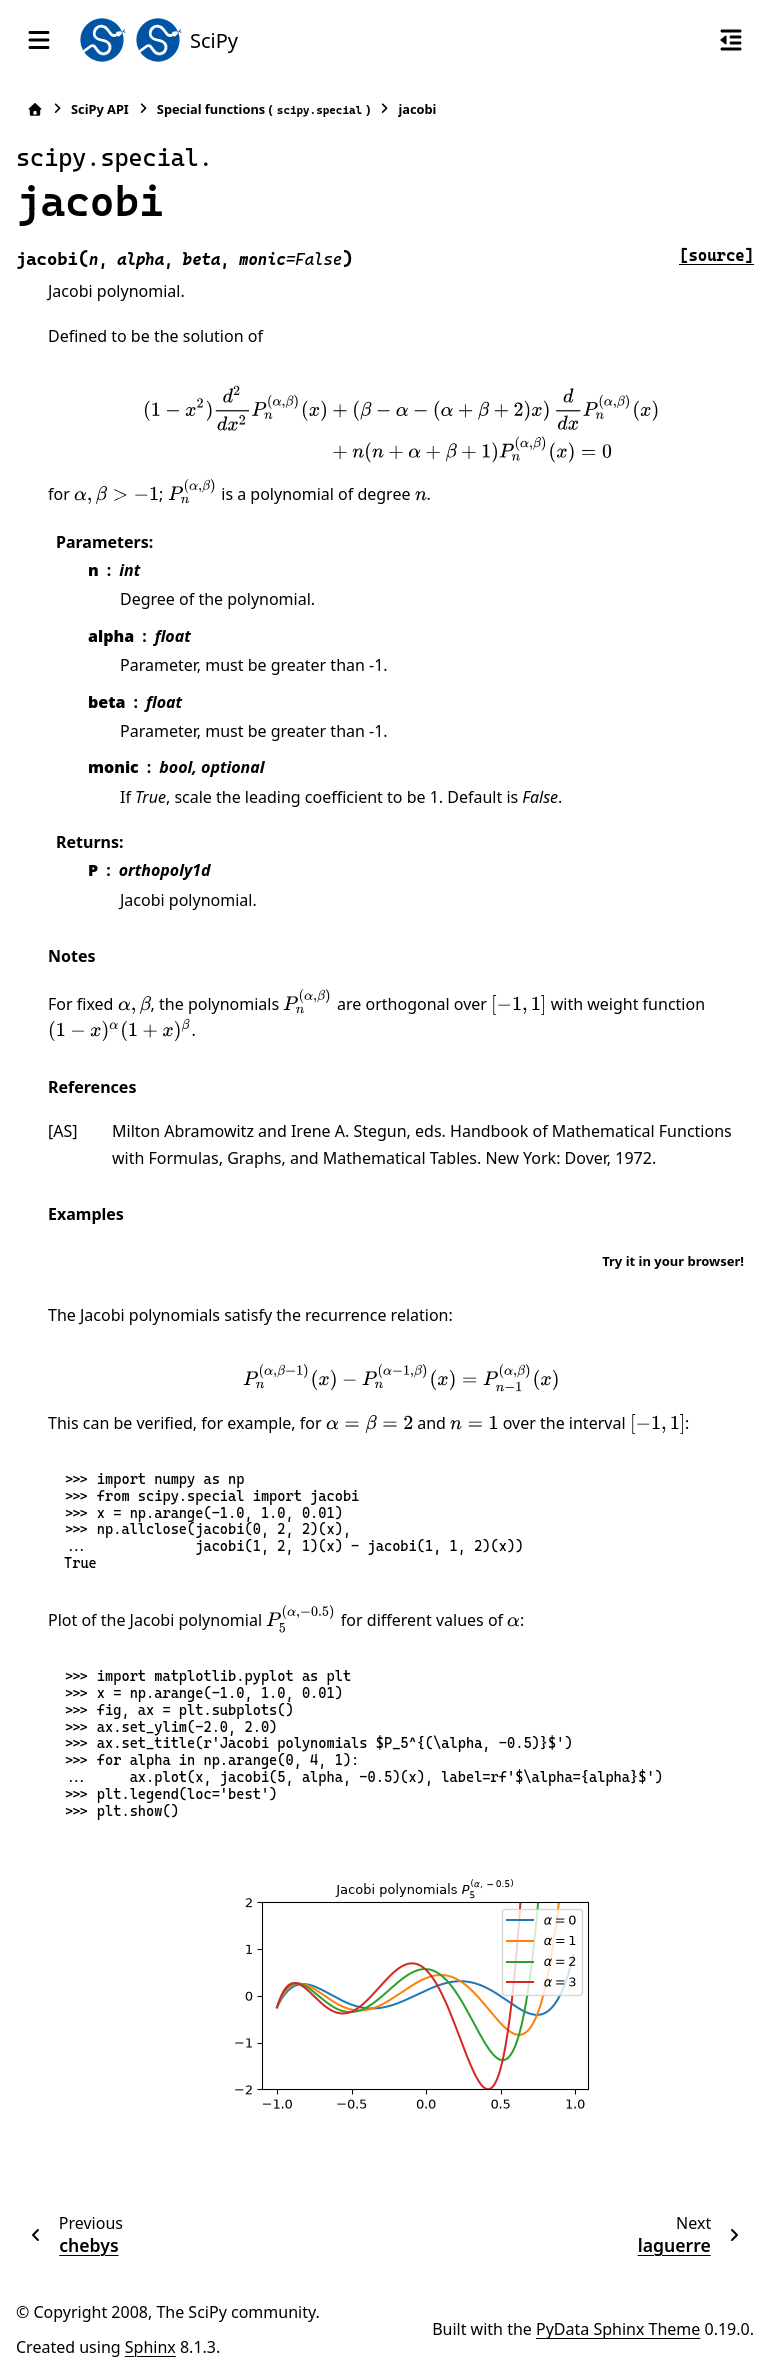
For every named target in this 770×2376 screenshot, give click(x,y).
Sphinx (150, 2347)
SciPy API (100, 109)
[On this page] (731, 40)
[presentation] (401, 423)
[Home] (35, 109)
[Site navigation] (39, 40)
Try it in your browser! (673, 1261)
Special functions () (264, 109)
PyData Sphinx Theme (618, 2329)
